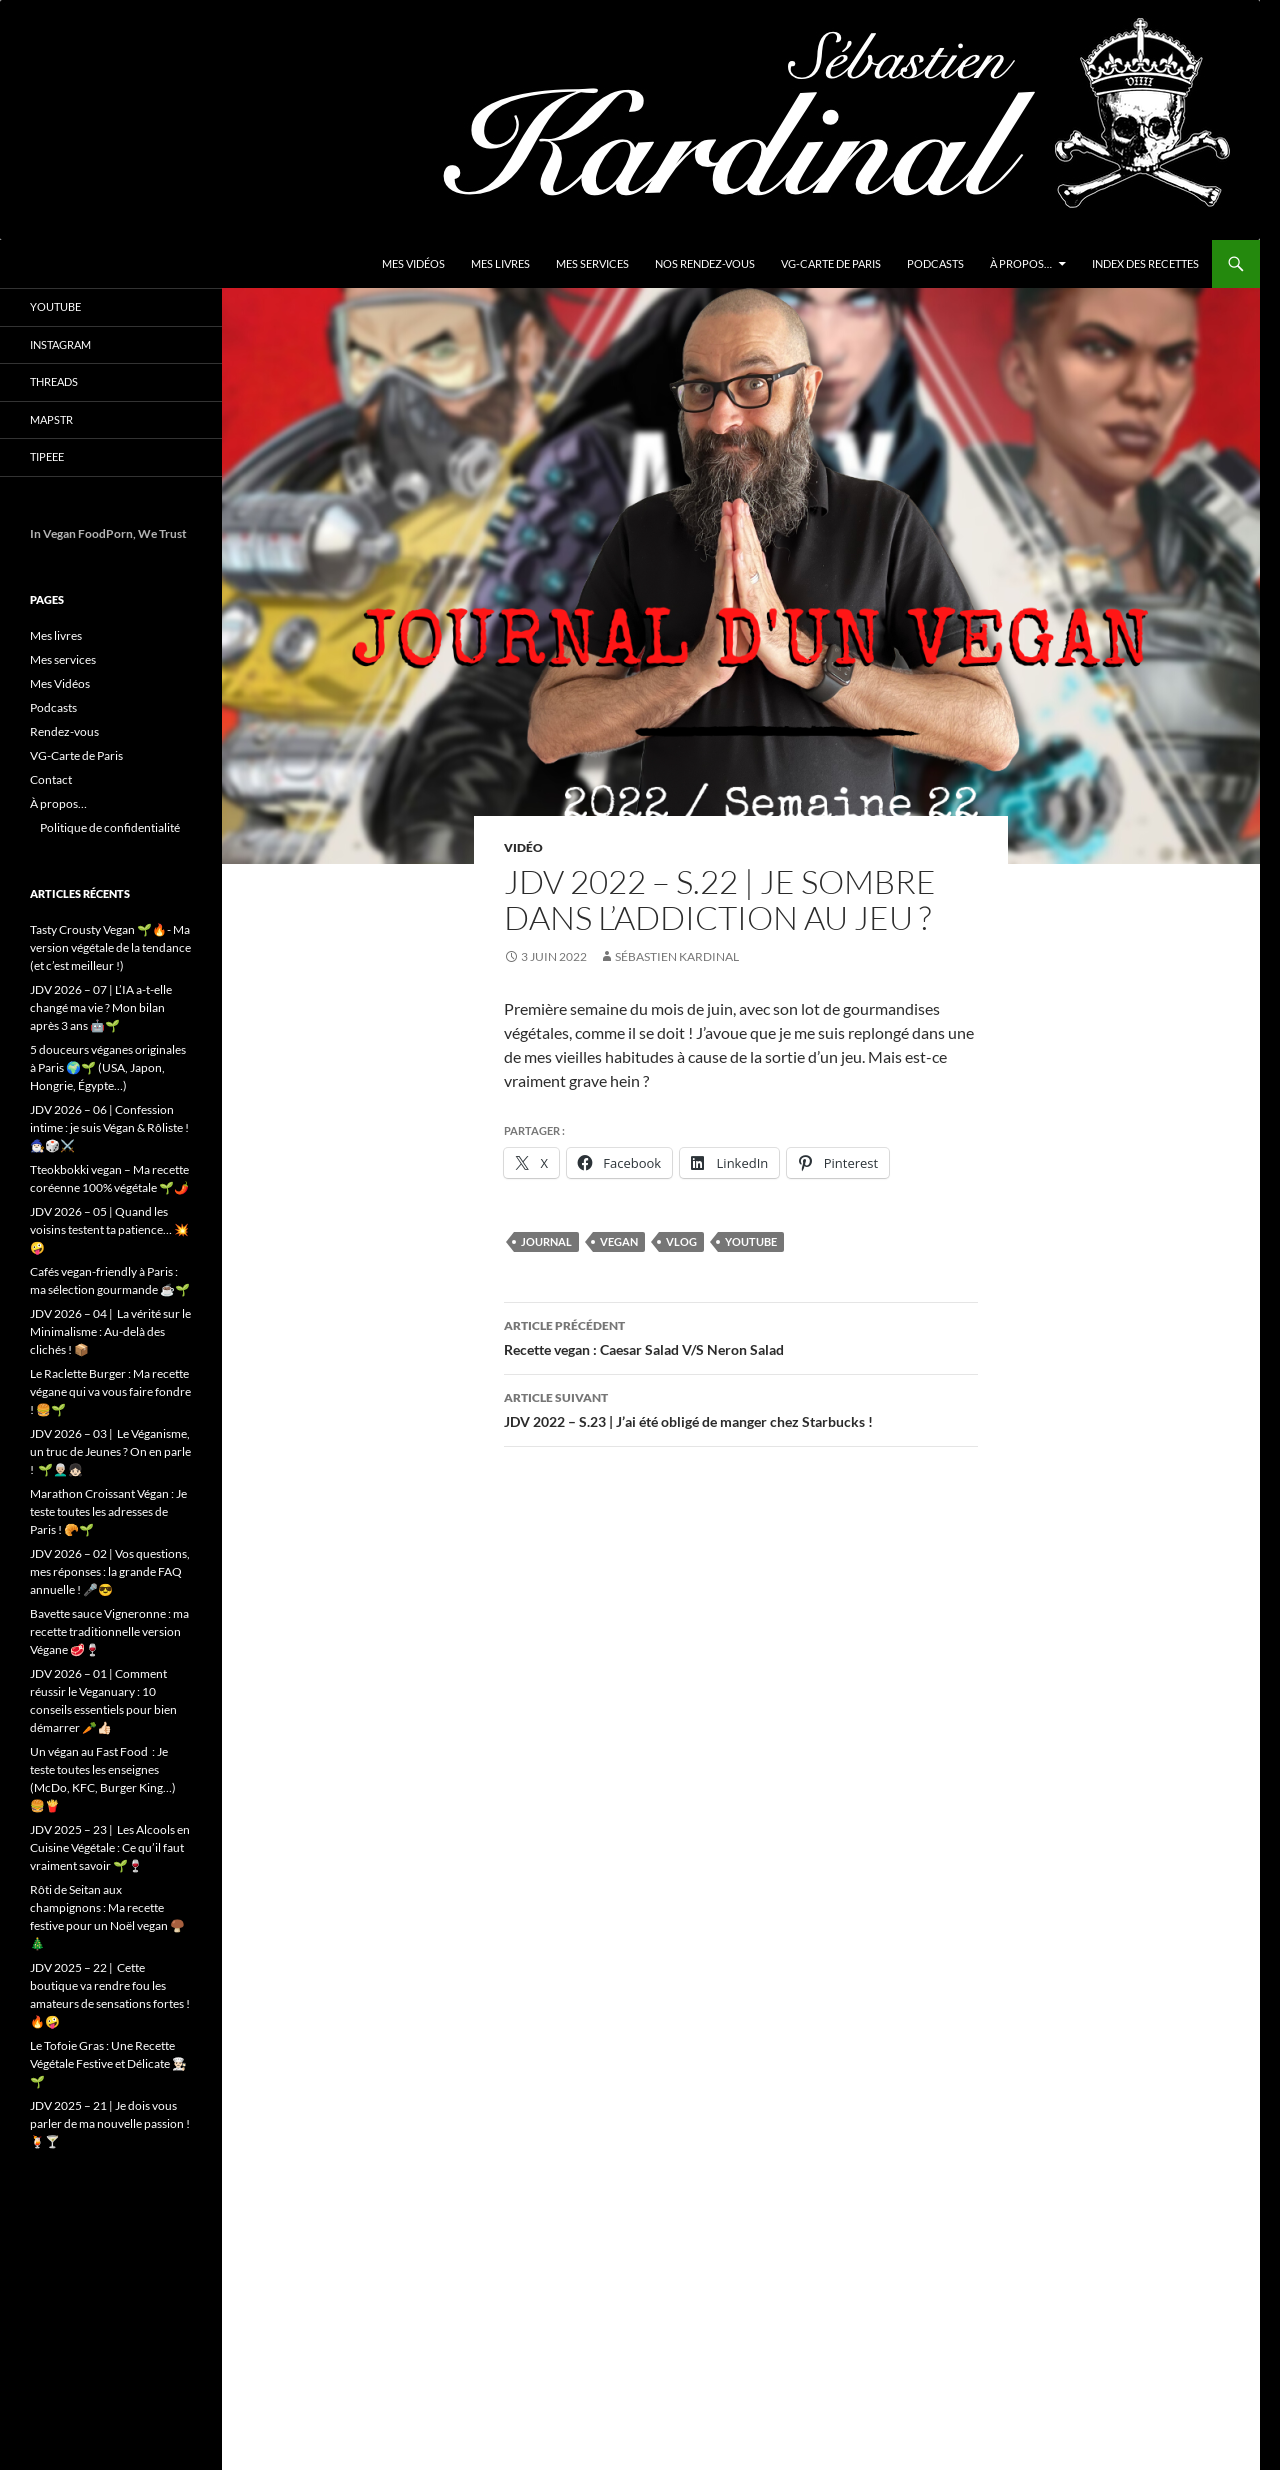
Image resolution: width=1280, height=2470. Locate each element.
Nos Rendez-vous (705, 263)
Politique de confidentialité (110, 827)
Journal (546, 1241)
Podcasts (935, 263)
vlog (681, 1241)
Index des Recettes (1145, 263)
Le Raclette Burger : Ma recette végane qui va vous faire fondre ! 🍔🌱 (110, 1391)
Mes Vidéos (413, 263)
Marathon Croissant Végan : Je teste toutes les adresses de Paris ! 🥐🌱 (108, 1511)
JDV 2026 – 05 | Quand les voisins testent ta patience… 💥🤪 (109, 1229)
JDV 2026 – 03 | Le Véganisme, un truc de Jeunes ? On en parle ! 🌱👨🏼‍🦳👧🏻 (110, 1451)
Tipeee (47, 456)
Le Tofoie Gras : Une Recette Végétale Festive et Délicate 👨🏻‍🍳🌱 (108, 2063)
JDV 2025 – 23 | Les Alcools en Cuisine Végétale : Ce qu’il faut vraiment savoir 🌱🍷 (110, 1847)
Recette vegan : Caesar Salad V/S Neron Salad (741, 1336)
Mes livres (500, 263)
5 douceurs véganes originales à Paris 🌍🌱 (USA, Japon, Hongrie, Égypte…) (108, 1067)
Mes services (592, 263)
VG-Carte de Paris (831, 263)
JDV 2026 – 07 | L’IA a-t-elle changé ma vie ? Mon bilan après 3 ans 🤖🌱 (101, 1007)
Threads (54, 381)
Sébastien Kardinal (677, 956)
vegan (619, 1241)
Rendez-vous (64, 731)
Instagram (60, 344)
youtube (751, 1241)
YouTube (55, 306)
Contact (51, 779)
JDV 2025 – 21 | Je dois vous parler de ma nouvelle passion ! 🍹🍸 (110, 2123)
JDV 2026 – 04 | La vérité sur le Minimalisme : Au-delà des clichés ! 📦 (110, 1331)
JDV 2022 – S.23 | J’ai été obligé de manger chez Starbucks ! (741, 1408)
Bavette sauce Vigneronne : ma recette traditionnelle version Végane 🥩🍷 (109, 1631)
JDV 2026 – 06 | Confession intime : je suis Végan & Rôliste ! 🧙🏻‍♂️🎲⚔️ (109, 1127)
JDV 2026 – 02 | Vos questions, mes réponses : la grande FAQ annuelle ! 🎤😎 (110, 1571)
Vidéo (523, 847)
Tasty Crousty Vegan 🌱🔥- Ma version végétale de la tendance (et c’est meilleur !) (110, 947)
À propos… (1021, 263)
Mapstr (51, 419)
